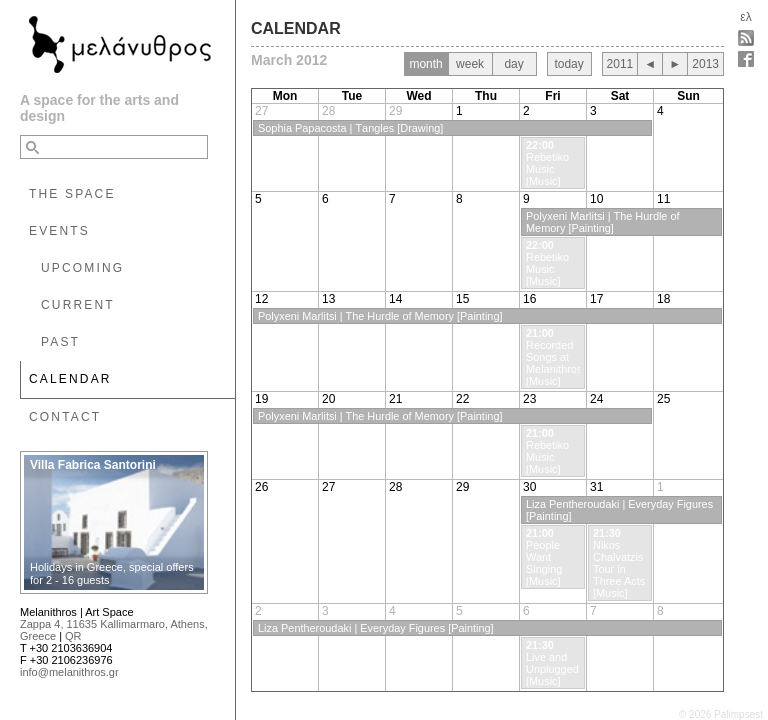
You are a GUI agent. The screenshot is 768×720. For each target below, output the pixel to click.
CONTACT (65, 417)
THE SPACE (72, 194)
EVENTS (59, 231)
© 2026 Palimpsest (721, 714)
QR (73, 636)
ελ (745, 17)
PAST (60, 342)
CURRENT (78, 305)
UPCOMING (82, 268)
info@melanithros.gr (69, 672)
